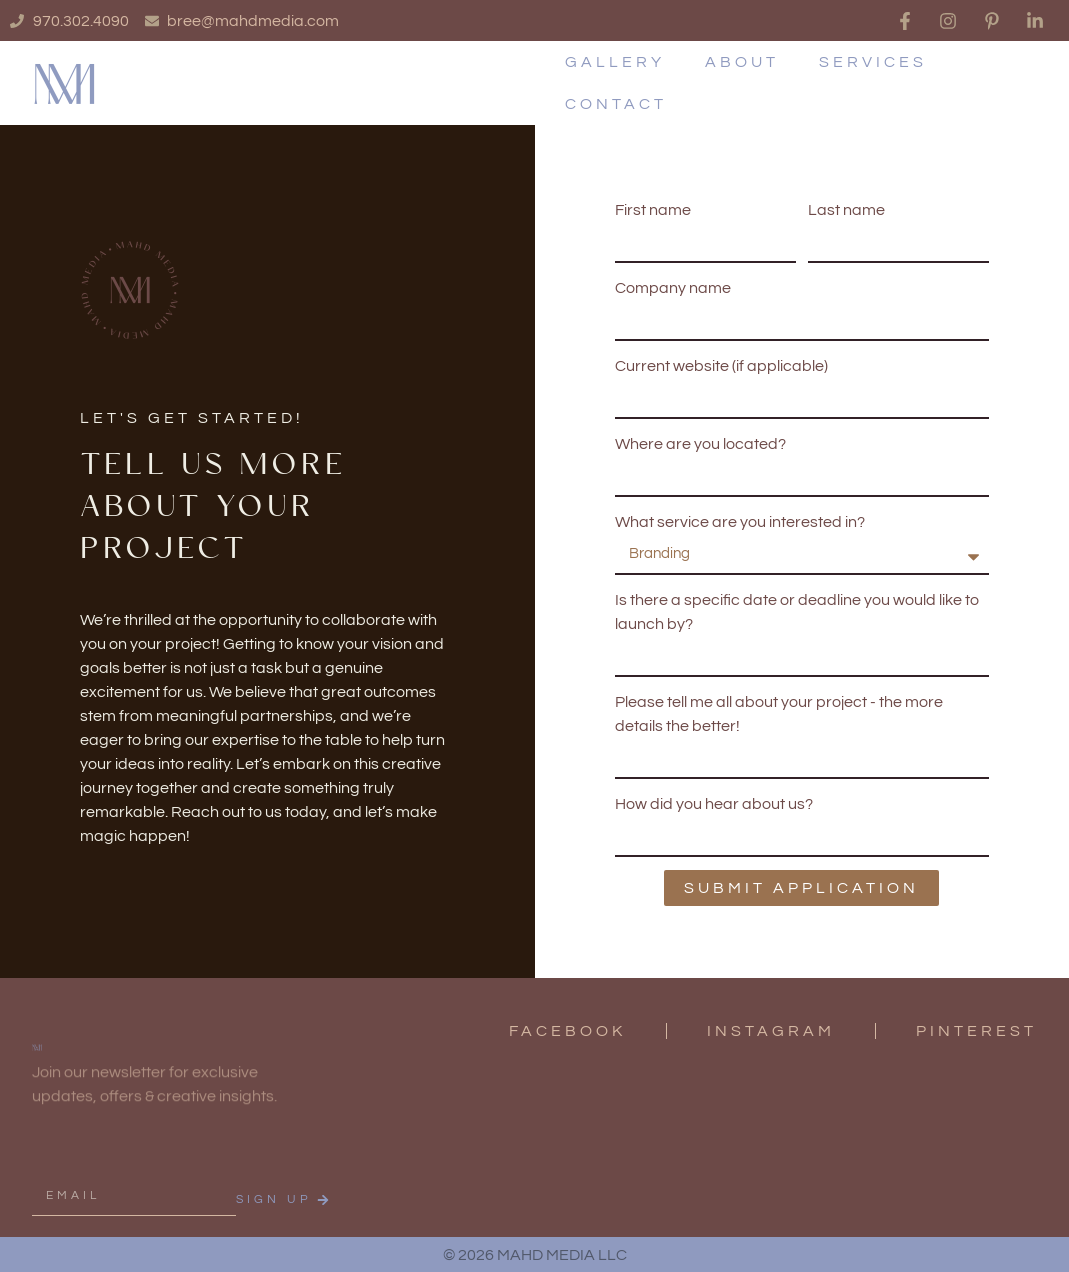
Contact (616, 104)
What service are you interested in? (740, 522)
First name (653, 210)
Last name (846, 210)
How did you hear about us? (714, 804)
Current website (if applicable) (721, 366)
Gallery (615, 62)
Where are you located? (700, 444)
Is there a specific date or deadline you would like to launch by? (797, 612)
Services (873, 62)
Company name (673, 288)
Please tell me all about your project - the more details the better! (779, 714)
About (742, 62)
